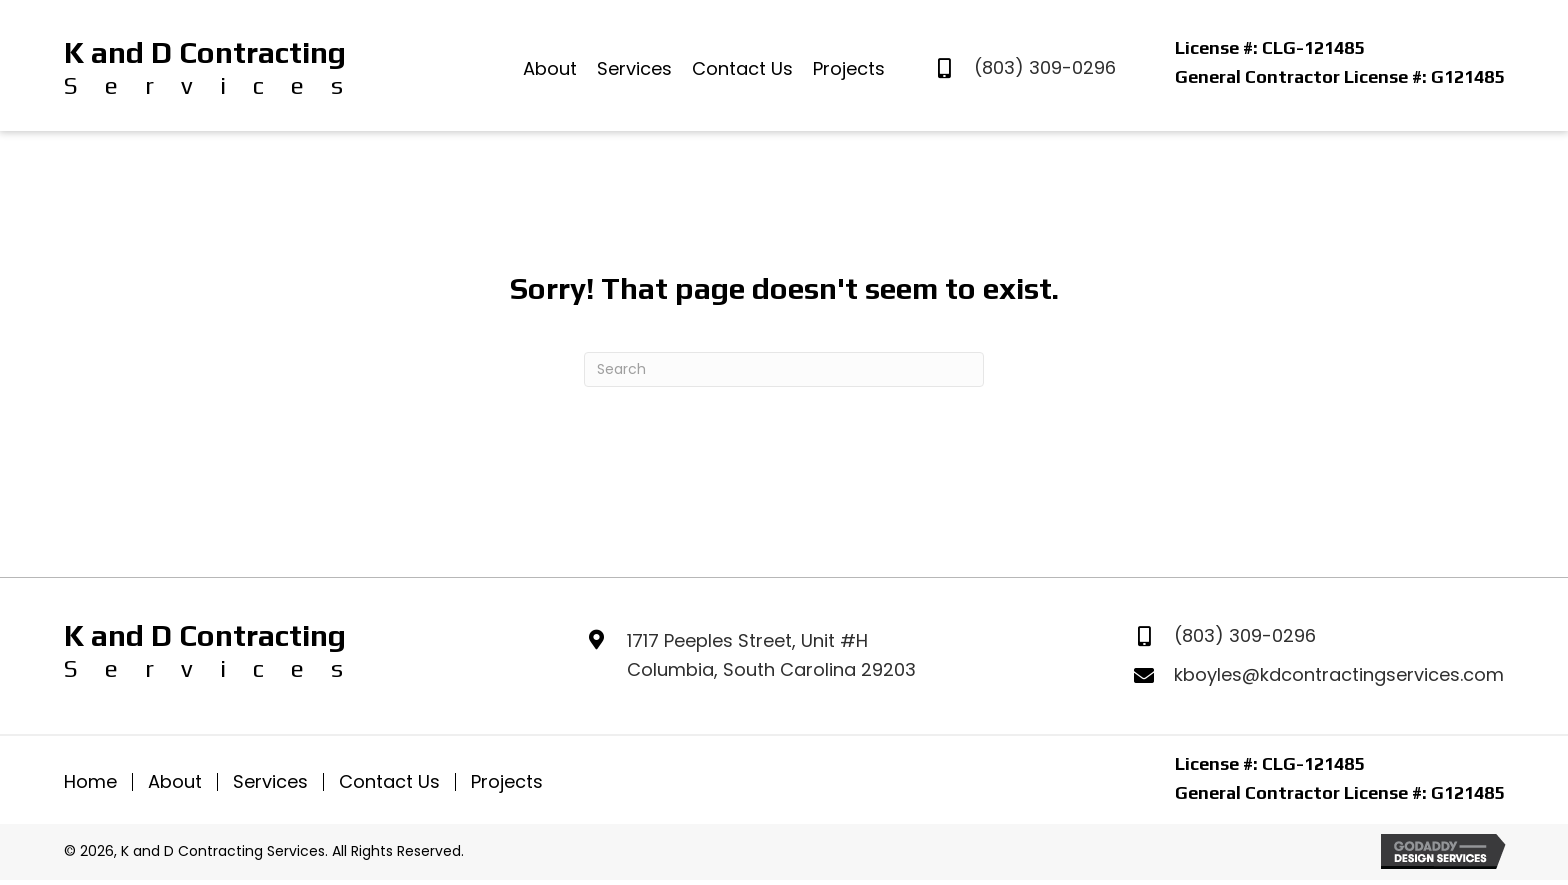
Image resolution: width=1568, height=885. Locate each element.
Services (270, 782)
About (175, 782)
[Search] (784, 369)
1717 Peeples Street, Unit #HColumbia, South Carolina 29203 (771, 655)
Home (90, 782)
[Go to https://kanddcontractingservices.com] (204, 68)
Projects (507, 782)
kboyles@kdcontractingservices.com (1339, 674)
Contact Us (389, 782)
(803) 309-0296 (1045, 67)
